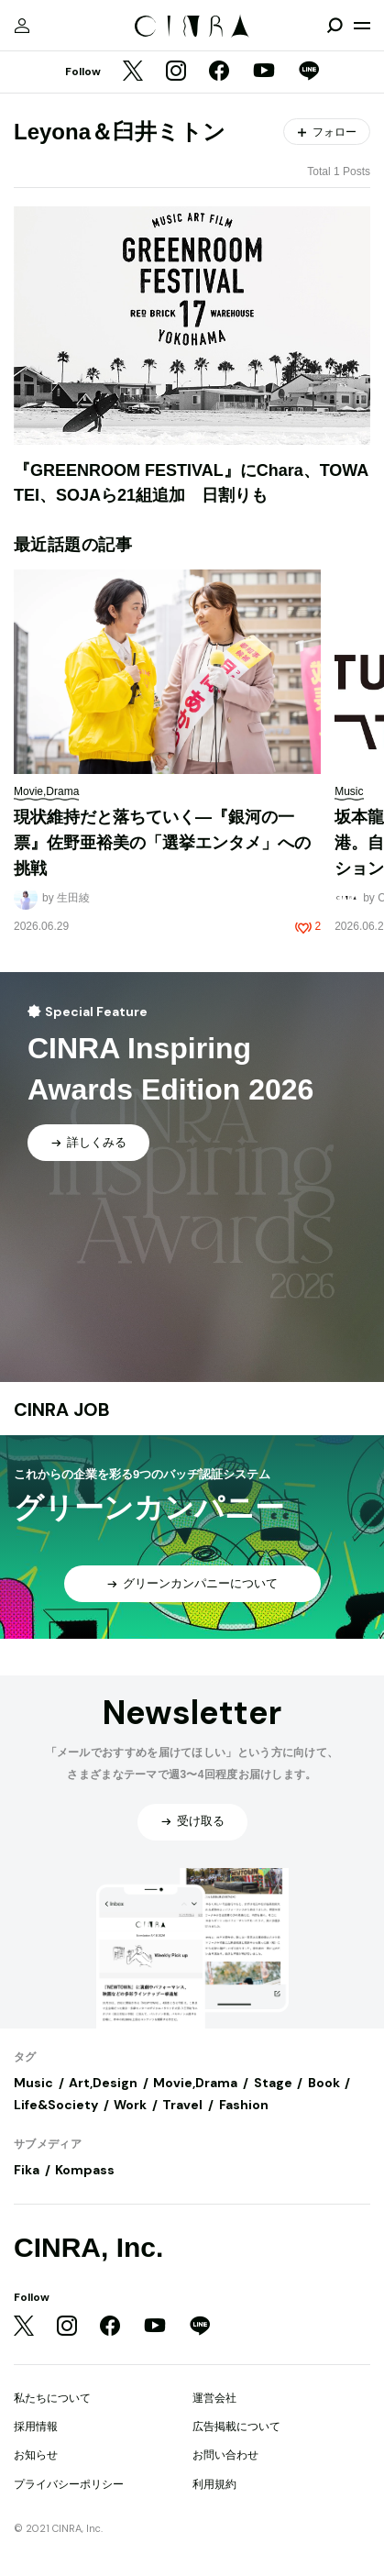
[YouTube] (264, 72)
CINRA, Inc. (88, 2247)
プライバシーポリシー (69, 2484)
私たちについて (52, 2398)
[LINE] (309, 72)
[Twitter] (133, 72)
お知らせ (36, 2455)
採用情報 (36, 2426)
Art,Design (103, 2082)
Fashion (244, 2104)
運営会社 (214, 2398)
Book (324, 2082)
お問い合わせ (225, 2455)
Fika (26, 2169)
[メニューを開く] (362, 25)
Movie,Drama (195, 2082)
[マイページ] (22, 25)
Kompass (85, 2169)
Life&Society (56, 2104)
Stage (273, 2082)
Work (130, 2104)
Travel (182, 2104)
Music (33, 2082)
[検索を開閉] (334, 25)
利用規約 (214, 2484)
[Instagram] (176, 72)
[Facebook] (219, 72)
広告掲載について (236, 2426)
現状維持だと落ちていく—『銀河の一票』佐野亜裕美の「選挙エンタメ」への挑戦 (162, 842)
